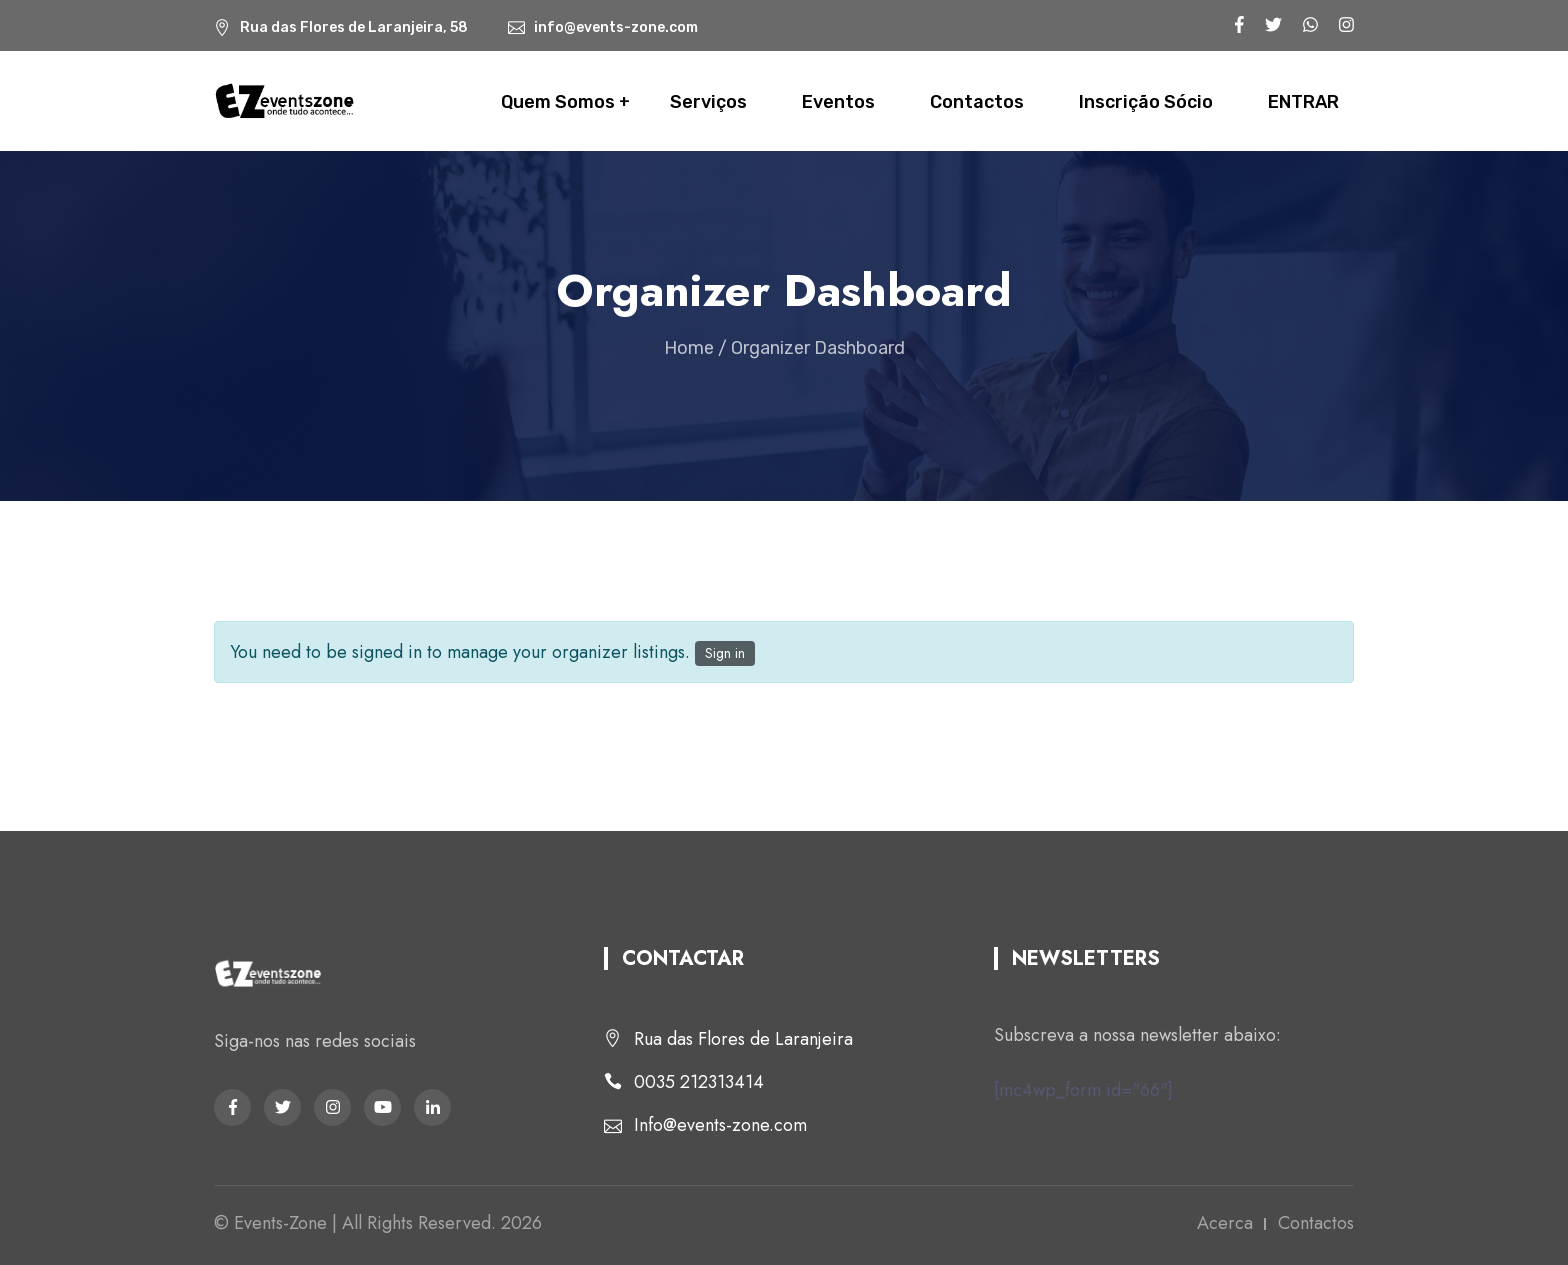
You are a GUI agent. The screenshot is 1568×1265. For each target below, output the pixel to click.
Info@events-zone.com (720, 1125)
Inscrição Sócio (1146, 102)
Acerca (1225, 1223)
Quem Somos (558, 102)
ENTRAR (1303, 102)
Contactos (977, 102)
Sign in (725, 653)
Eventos (838, 102)
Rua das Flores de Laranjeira (743, 1039)
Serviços (708, 102)
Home (689, 348)
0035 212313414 (699, 1082)
